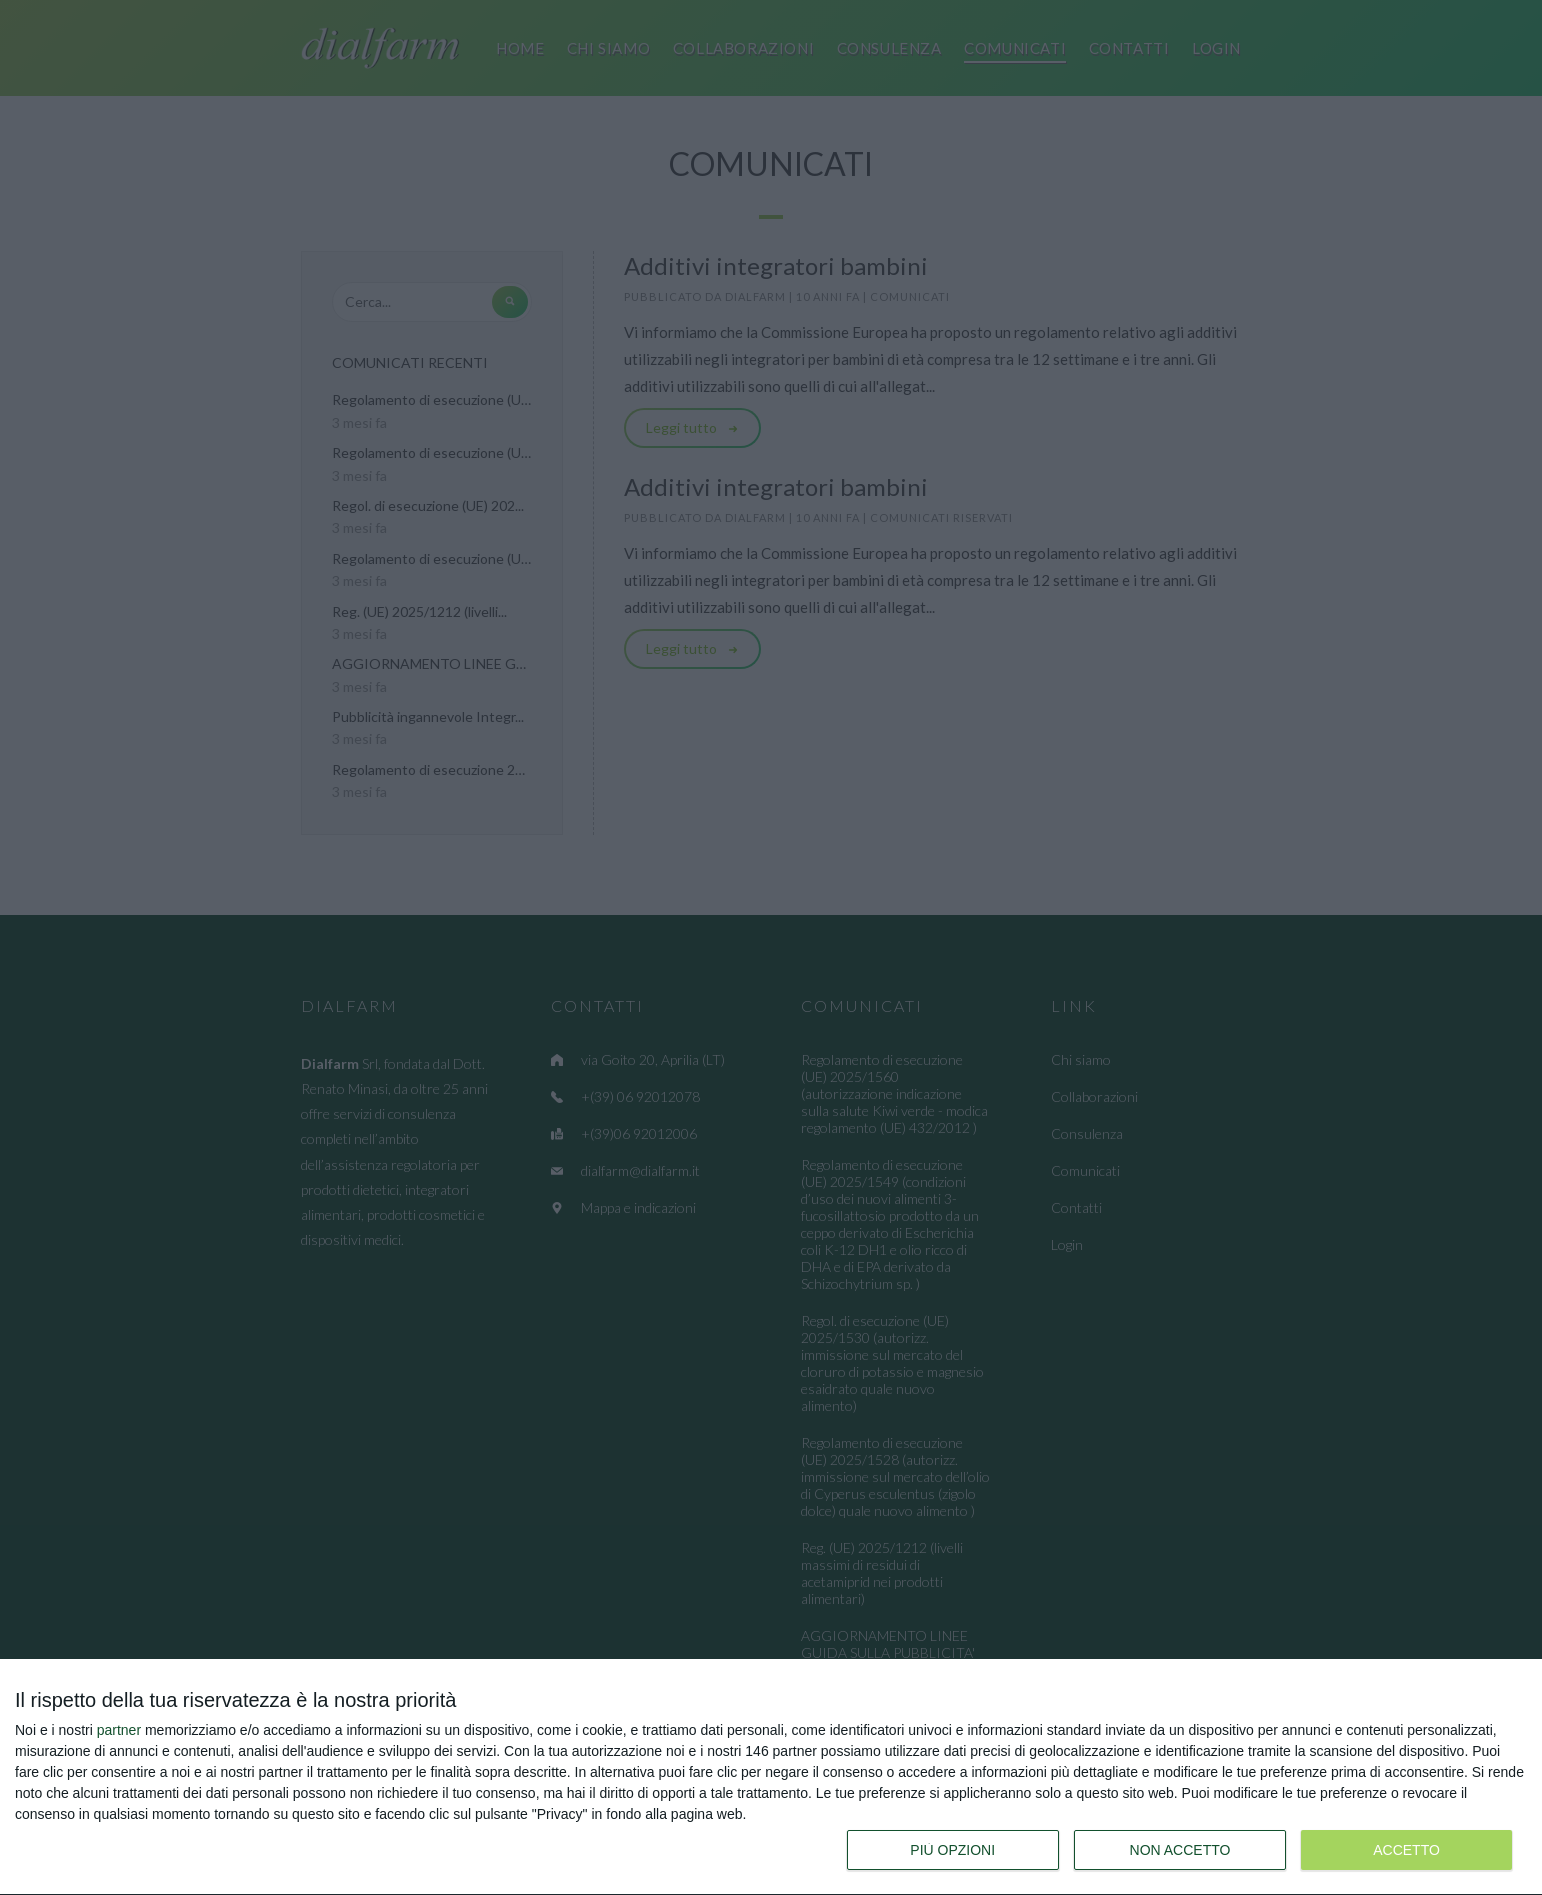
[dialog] (771, 1777)
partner (119, 1730)
